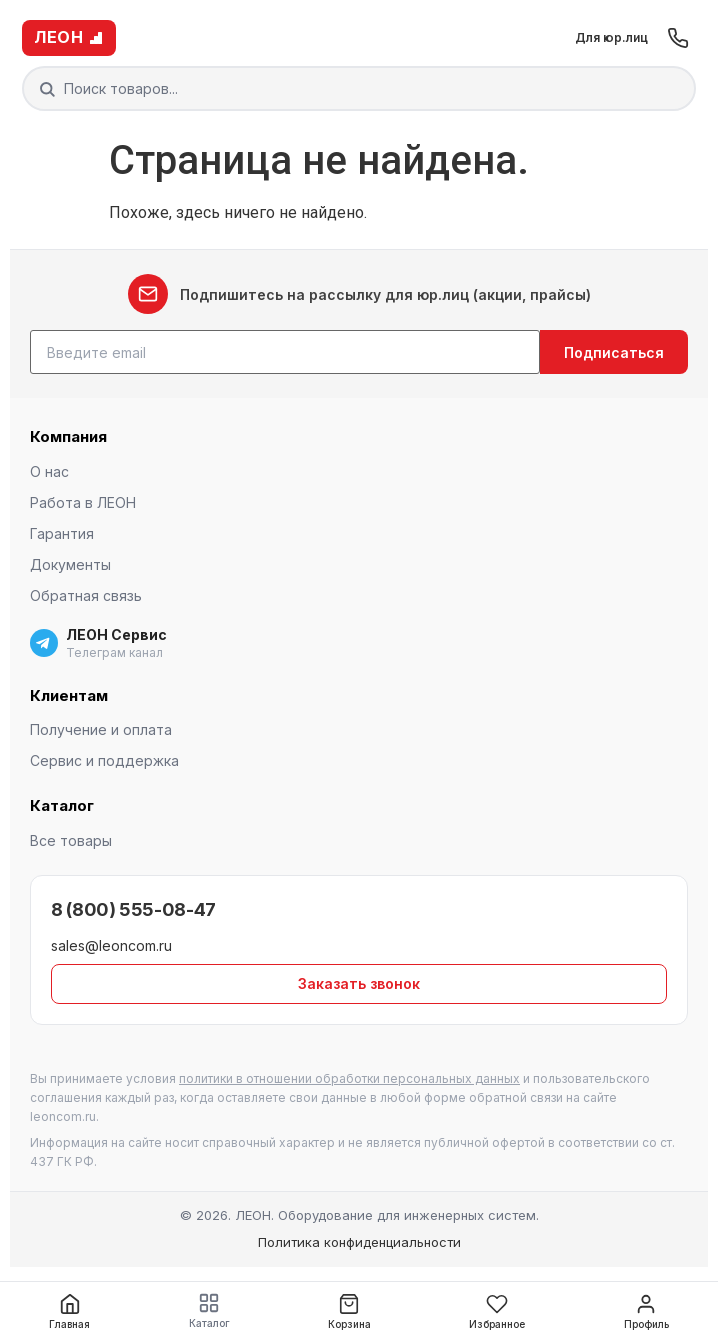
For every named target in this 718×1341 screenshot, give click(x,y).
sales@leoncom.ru (111, 945)
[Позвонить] (678, 38)
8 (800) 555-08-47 (133, 909)
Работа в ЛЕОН (83, 502)
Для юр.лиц (611, 37)
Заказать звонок (359, 983)
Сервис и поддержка (104, 760)
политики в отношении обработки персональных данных (349, 1078)
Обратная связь (86, 595)
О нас (49, 471)
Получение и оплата (101, 729)
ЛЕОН (69, 37)
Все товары (71, 840)
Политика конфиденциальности (359, 1242)
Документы (70, 564)
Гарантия (62, 533)
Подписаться (614, 352)
